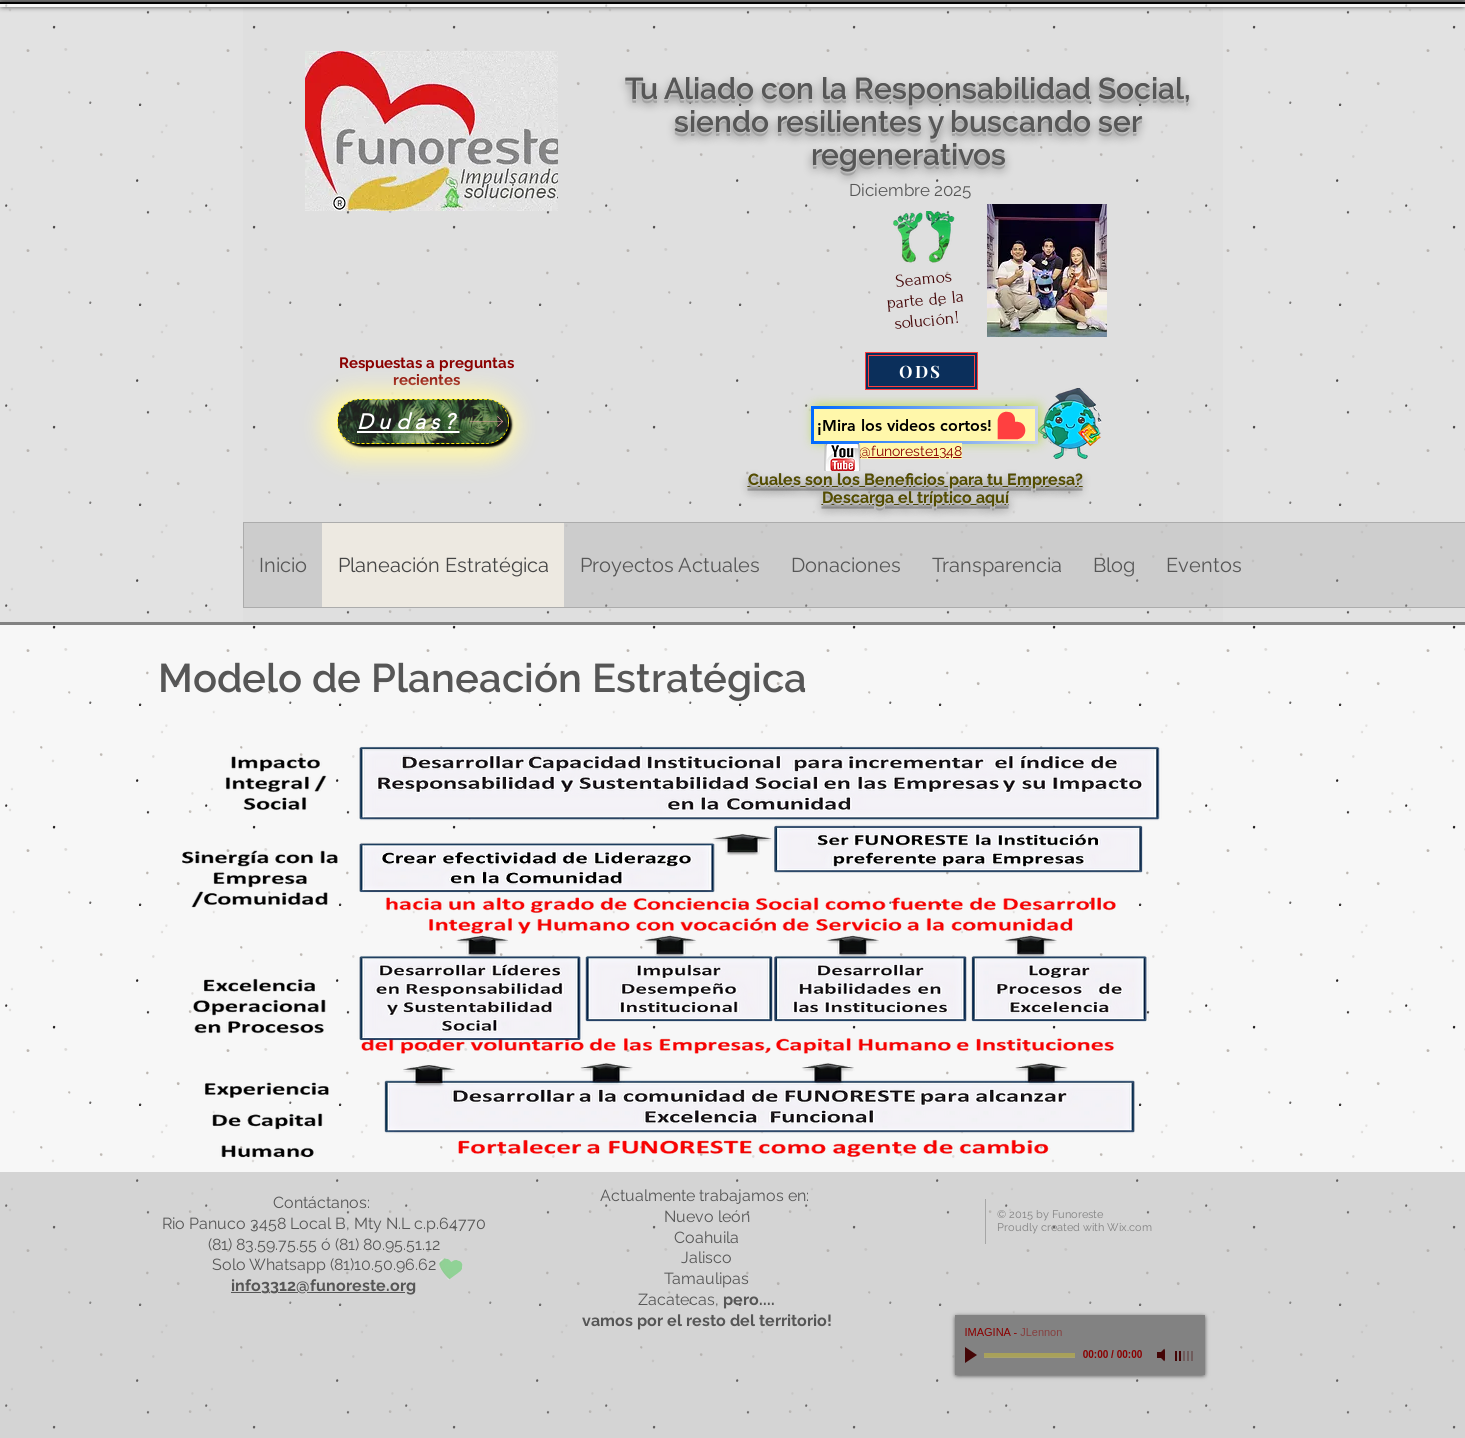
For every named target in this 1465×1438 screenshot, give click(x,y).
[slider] (1185, 1356)
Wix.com (1129, 1227)
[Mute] (1163, 1355)
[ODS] (921, 371)
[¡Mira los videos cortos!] (924, 425)
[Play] (973, 1355)
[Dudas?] (423, 421)
